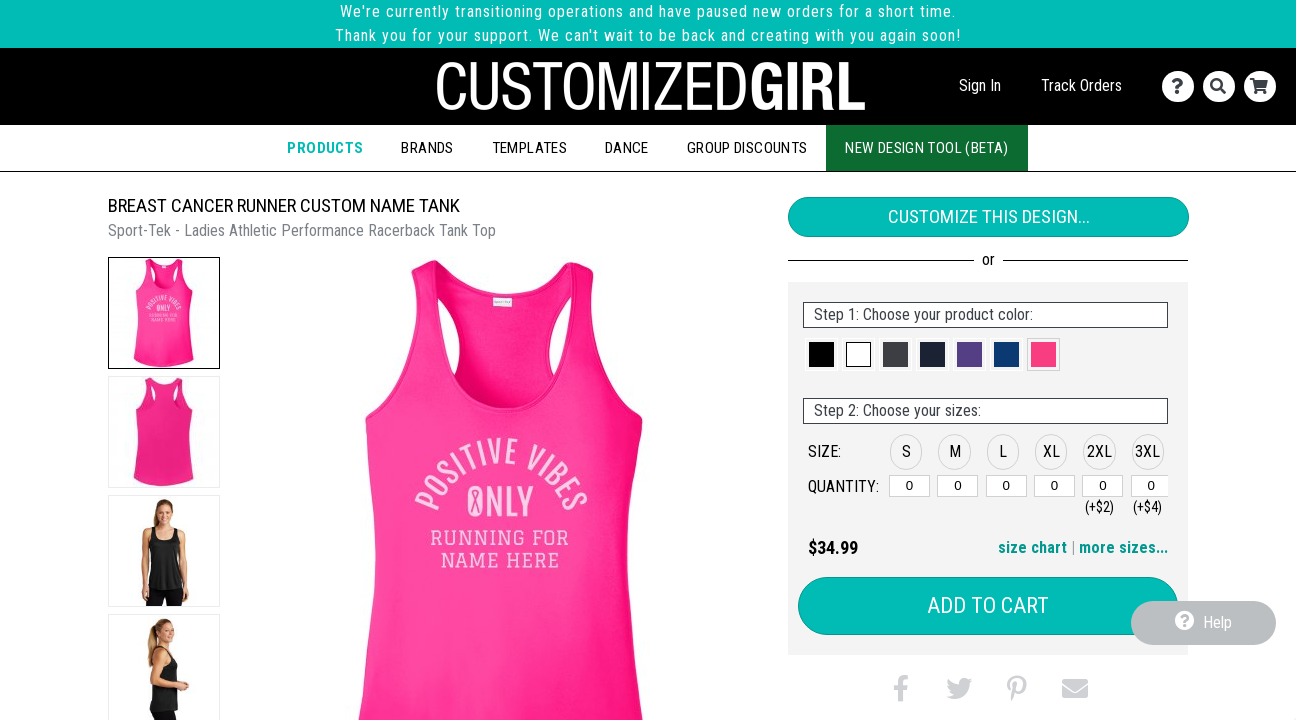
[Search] (1223, 86)
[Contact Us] (1182, 86)
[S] (909, 486)
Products (325, 148)
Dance (627, 148)
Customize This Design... (989, 216)
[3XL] (1151, 486)
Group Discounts (747, 148)
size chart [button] (1032, 547)
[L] (1006, 486)
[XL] (1054, 486)
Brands (427, 148)
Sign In (980, 85)
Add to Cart (988, 605)
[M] (957, 486)
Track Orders (1081, 85)
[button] (164, 313)
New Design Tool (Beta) (926, 148)
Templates (529, 148)
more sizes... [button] (1123, 547)
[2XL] (1102, 486)
